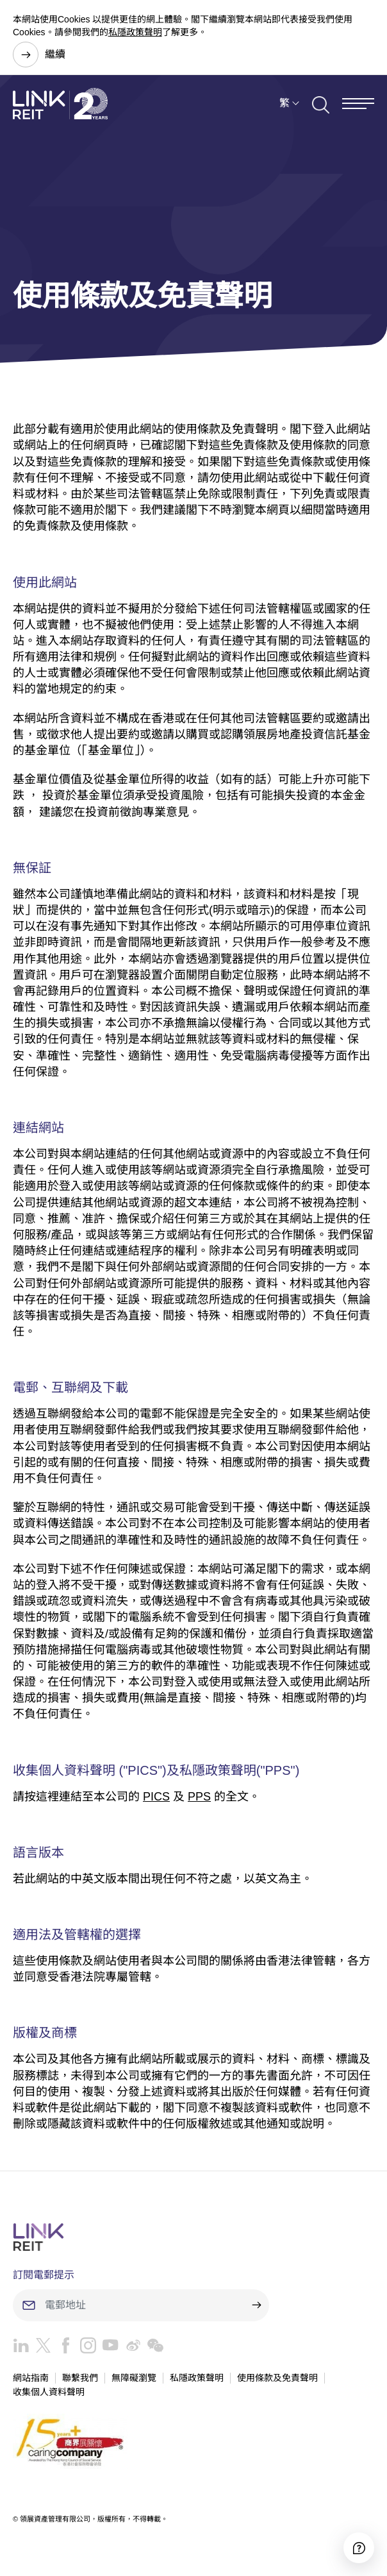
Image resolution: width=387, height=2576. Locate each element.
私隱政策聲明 (135, 32)
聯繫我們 (80, 2378)
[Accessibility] (358, 2547)
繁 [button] (284, 105)
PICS (156, 1796)
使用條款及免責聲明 (277, 2378)
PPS (199, 1796)
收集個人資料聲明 (49, 2392)
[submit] (256, 2305)
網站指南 (31, 2378)
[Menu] (358, 105)
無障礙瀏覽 (133, 2378)
